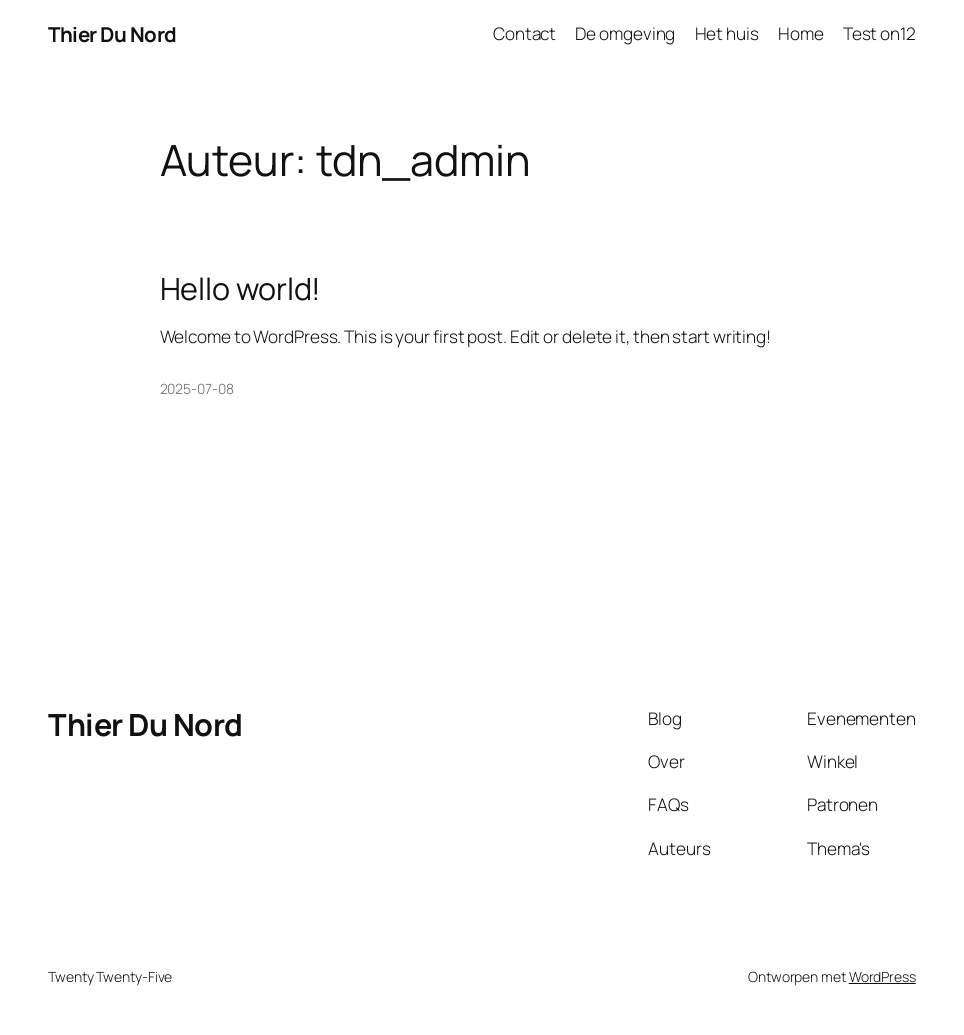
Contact (524, 33)
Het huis (727, 33)
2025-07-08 (197, 388)
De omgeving (625, 33)
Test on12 (879, 33)
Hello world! (241, 288)
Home (801, 33)
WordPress (882, 976)
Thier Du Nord (112, 34)
